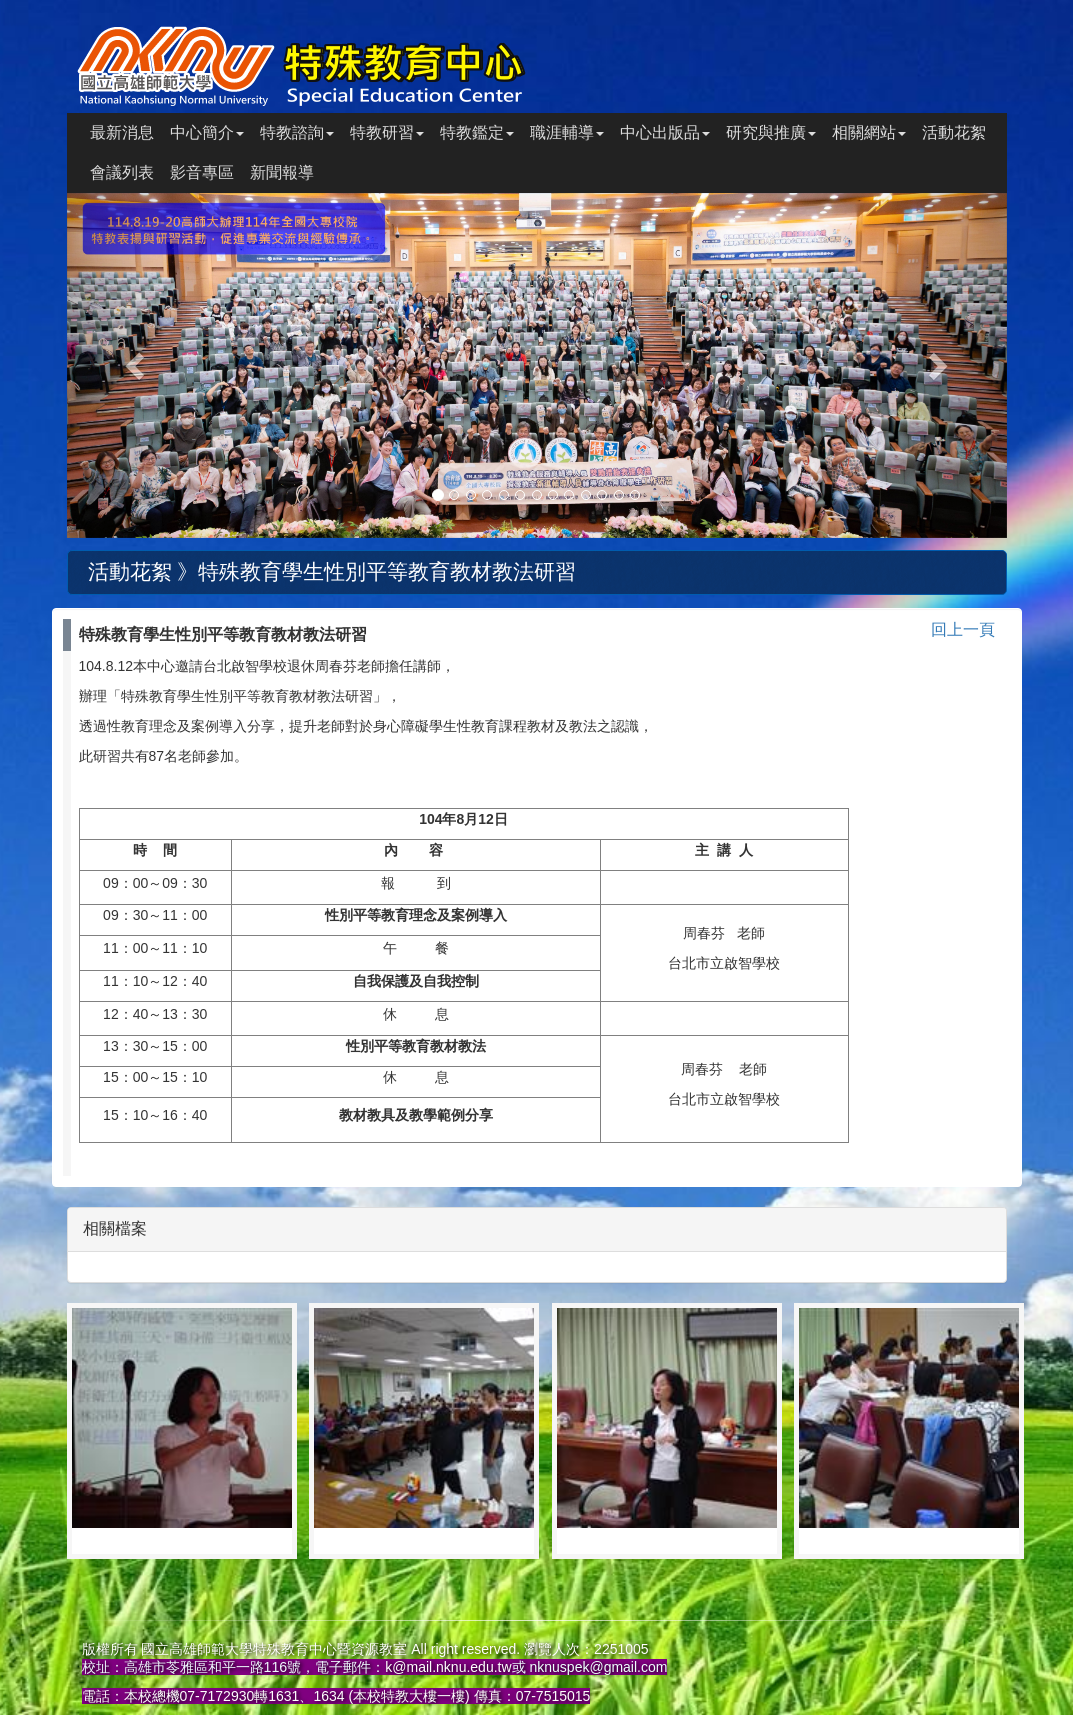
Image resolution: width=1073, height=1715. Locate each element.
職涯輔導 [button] (567, 132)
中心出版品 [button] (665, 132)
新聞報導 (282, 172)
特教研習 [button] (387, 132)
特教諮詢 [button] (297, 132)
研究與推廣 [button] (771, 132)
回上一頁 (963, 629)
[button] (137, 365)
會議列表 (122, 172)
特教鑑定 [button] (477, 132)
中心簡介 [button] (207, 132)
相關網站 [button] (869, 132)
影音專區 (202, 172)
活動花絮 (954, 132)
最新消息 (122, 132)
